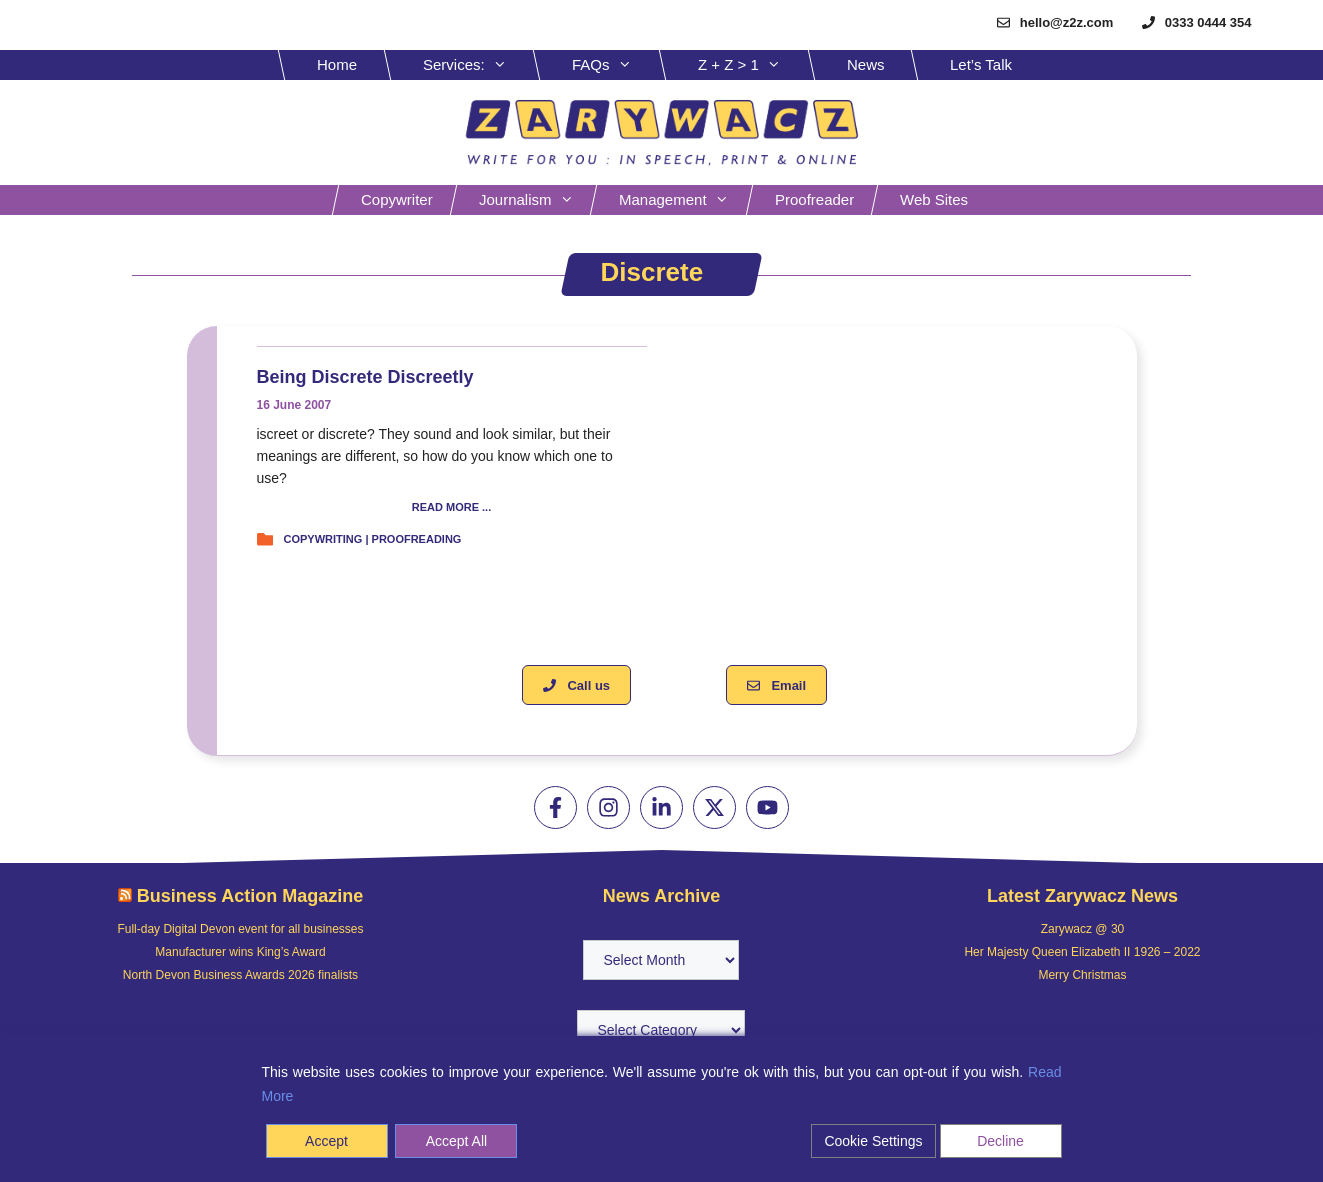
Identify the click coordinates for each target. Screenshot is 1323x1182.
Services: (480, 65)
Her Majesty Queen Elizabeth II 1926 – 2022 (1082, 952)
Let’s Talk (981, 64)
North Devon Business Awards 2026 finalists (240, 975)
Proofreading (417, 539)
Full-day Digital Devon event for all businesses (240, 929)
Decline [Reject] (1000, 1141)
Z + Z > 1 (754, 65)
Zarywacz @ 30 (1083, 929)
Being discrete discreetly (365, 377)
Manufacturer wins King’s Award (240, 952)
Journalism (536, 200)
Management (684, 200)
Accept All (456, 1141)
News (866, 64)
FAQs (617, 65)
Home (337, 64)
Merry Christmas (1082, 975)
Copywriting (323, 539)
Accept (326, 1141)
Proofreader (814, 199)
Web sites (934, 199)
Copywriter (397, 199)
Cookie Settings (873, 1141)
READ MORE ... (451, 507)
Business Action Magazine (250, 896)
